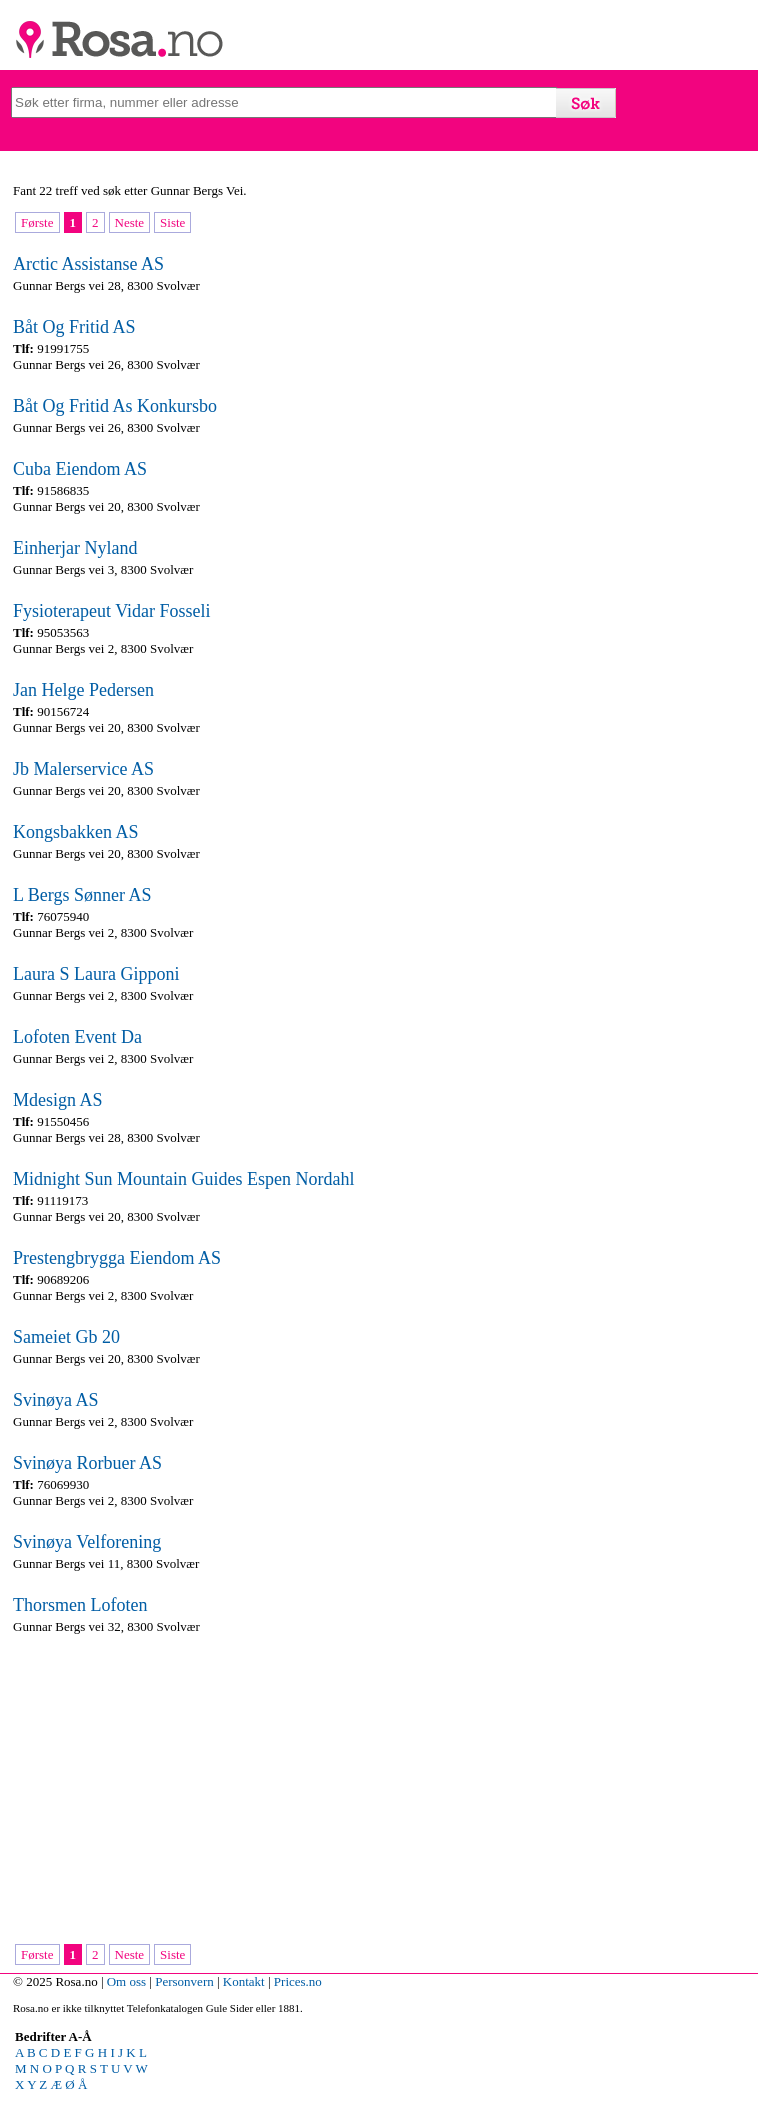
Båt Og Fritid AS (74, 327)
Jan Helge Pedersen (83, 690)
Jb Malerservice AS (83, 769)
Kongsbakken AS (76, 832)
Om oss (126, 1981)
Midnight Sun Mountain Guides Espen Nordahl (183, 1179)
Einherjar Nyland (75, 548)
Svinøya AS (56, 1400)
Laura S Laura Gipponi (96, 974)
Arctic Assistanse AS (88, 264)
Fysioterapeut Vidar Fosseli (112, 611)
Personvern (184, 1981)
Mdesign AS (58, 1100)
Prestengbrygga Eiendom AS (117, 1258)
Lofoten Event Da (77, 1037)
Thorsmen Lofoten (80, 1605)
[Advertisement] (373, 1791)
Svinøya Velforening (87, 1542)
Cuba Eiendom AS (80, 469)
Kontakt (244, 1981)
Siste (172, 222)
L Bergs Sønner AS (82, 895)
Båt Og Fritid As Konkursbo (115, 406)
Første (37, 222)
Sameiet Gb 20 (66, 1337)
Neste (130, 222)
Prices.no (298, 1981)
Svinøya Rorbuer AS (87, 1463)
